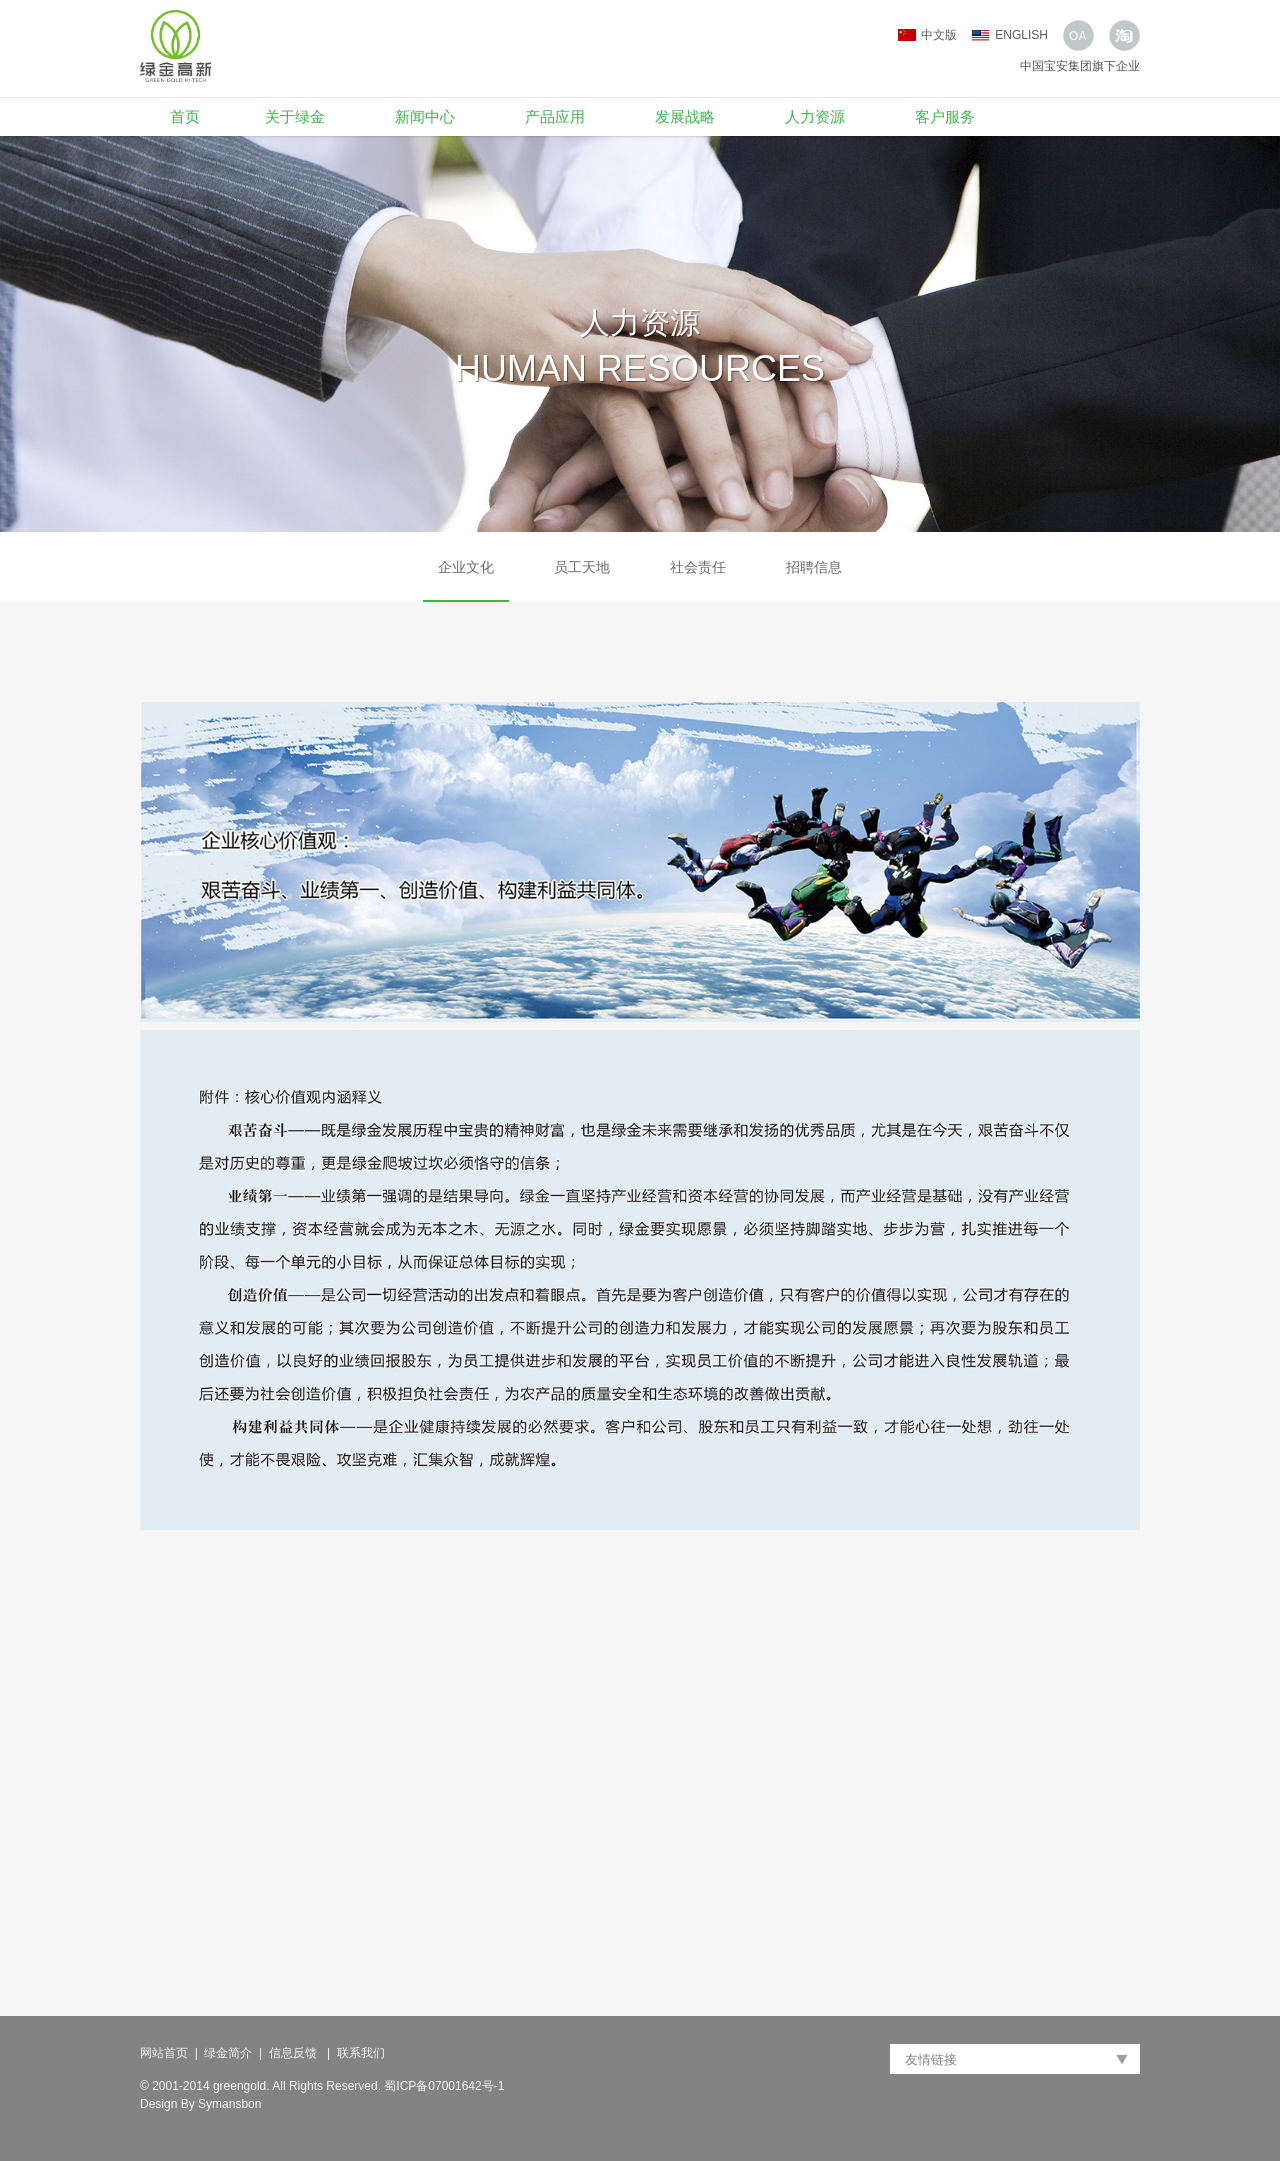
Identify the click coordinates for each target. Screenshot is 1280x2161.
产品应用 (555, 116)
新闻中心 (425, 116)
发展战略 (685, 116)
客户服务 (945, 116)
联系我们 (361, 2053)
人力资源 (815, 116)
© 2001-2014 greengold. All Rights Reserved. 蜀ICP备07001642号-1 (322, 2086)
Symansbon (229, 2104)
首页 (185, 116)
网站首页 (164, 2053)
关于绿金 (295, 116)
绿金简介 (228, 2053)
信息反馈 (294, 2053)
